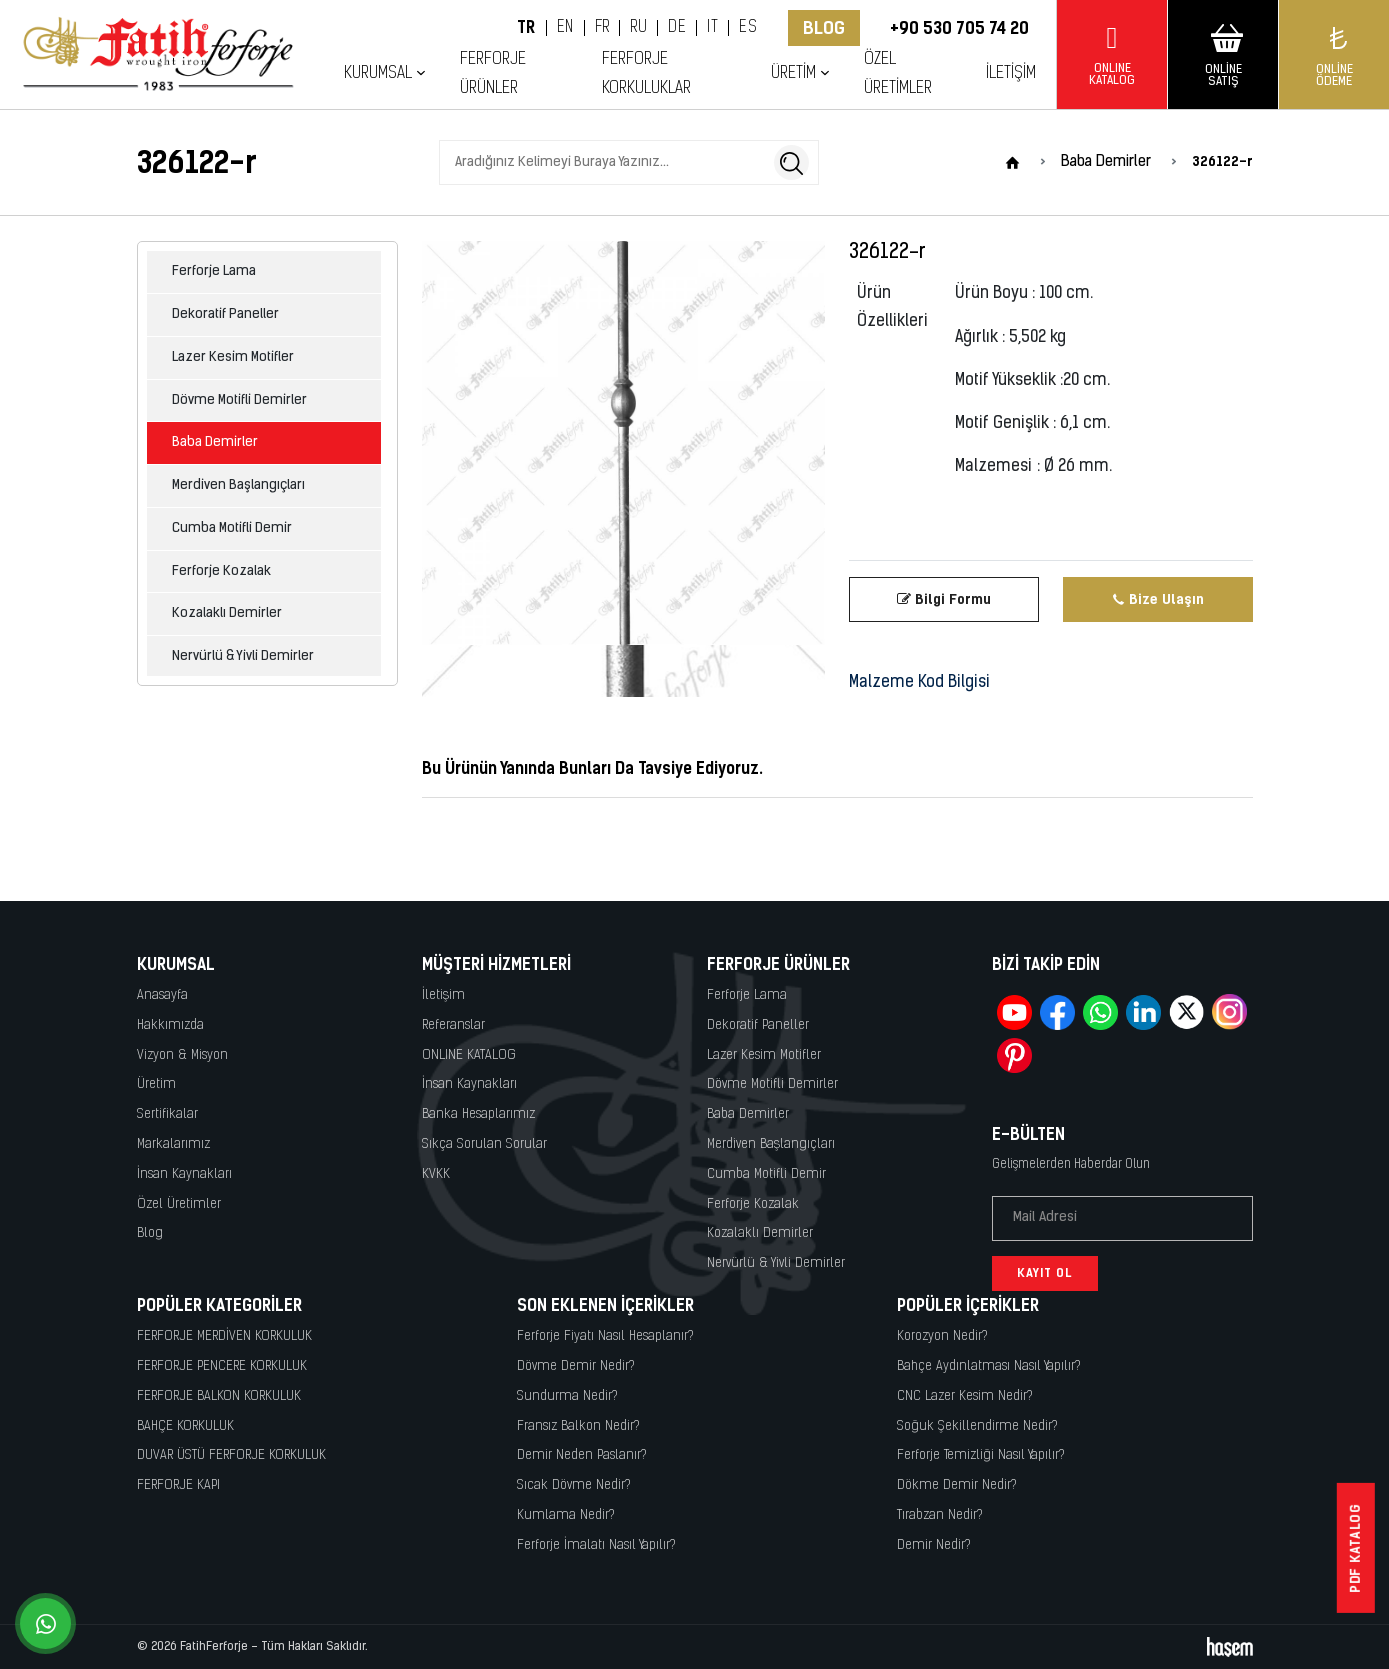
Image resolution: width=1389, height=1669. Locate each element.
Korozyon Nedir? (942, 1336)
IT (712, 28)
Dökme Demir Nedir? (957, 1485)
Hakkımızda (170, 1025)
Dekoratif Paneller (225, 314)
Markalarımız (173, 1144)
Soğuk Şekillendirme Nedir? (977, 1426)
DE (677, 28)
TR (526, 28)
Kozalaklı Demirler (227, 613)
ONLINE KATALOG (469, 1055)
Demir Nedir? (934, 1545)
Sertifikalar (167, 1114)
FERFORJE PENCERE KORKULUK (222, 1366)
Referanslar (453, 1025)
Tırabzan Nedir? (940, 1515)
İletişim (1011, 73)
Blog (824, 28)
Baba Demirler (215, 442)
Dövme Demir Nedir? (576, 1366)
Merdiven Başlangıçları (238, 485)
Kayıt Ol (1045, 1273)
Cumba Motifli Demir (232, 528)
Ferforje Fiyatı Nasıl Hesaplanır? (605, 1336)
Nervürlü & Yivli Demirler (243, 656)
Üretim (793, 73)
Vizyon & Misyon (182, 1055)
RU (638, 28)
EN (565, 28)
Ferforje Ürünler (493, 74)
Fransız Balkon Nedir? (578, 1426)
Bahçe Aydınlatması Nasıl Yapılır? (989, 1366)
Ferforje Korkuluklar (646, 74)
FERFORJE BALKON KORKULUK (219, 1396)
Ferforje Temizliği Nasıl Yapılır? (981, 1455)
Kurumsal (378, 73)
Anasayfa (162, 995)
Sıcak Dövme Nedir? (574, 1485)
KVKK (436, 1174)
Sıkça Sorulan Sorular (484, 1144)
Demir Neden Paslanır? (582, 1455)
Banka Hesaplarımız (478, 1114)
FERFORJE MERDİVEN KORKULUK (224, 1336)
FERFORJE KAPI (178, 1485)
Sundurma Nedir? (567, 1396)
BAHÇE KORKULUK (185, 1426)
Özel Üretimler (898, 74)
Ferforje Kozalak (221, 571)
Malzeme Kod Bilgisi (919, 683)
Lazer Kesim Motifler (233, 357)
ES (748, 28)
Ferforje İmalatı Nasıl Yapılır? (596, 1545)
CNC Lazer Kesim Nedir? (965, 1396)
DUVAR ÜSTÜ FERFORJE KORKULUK (231, 1455)
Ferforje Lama (214, 271)
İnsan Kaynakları (184, 1174)
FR (602, 28)
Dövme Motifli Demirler (239, 400)
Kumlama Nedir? (566, 1515)
